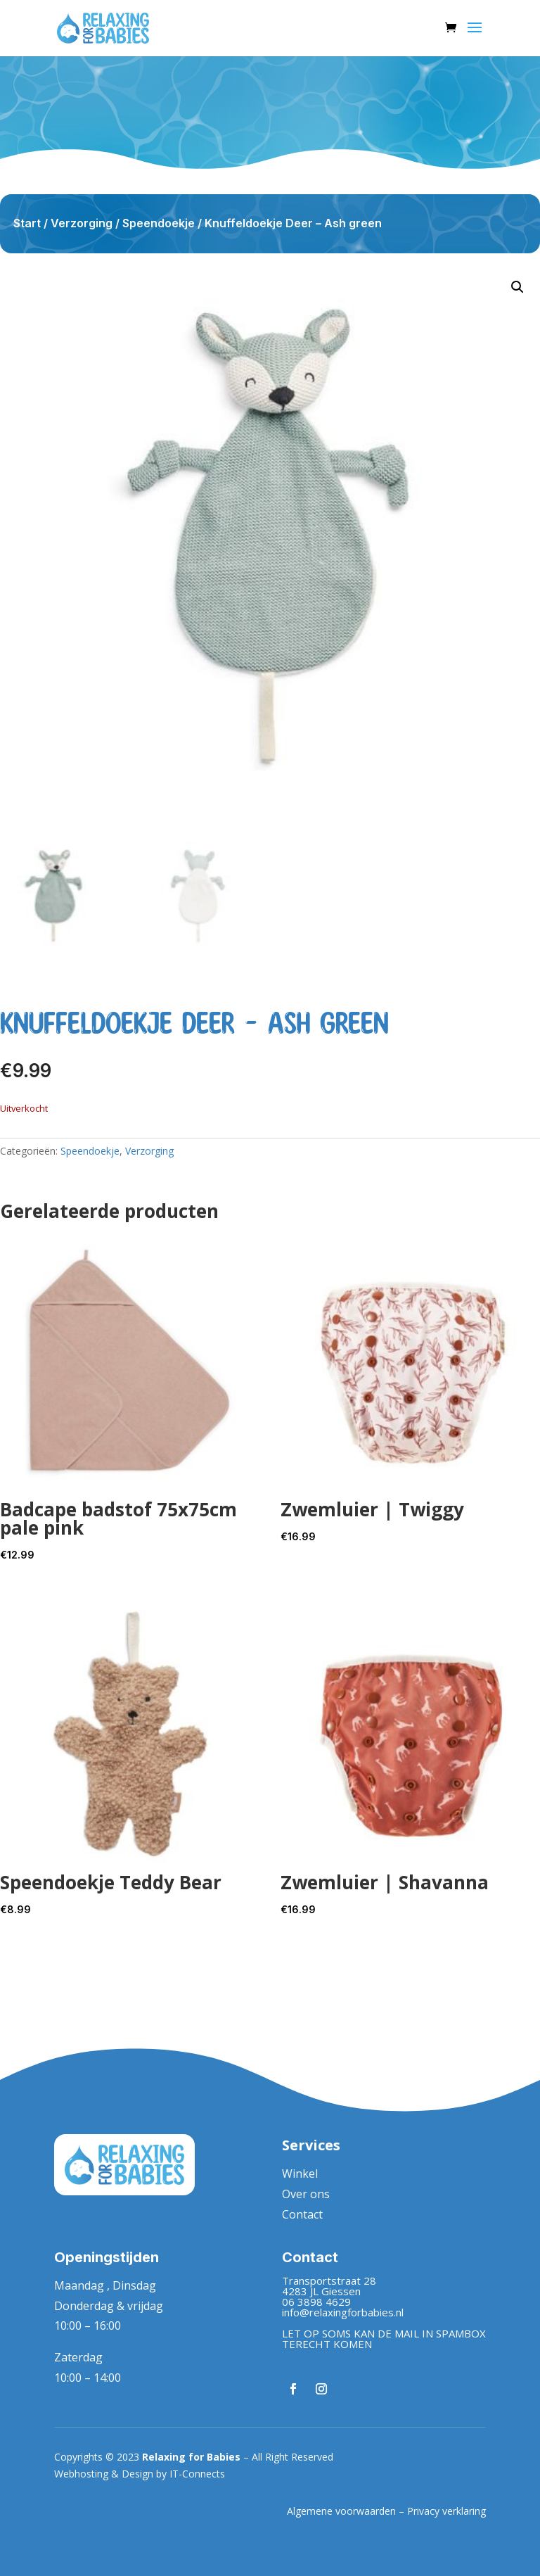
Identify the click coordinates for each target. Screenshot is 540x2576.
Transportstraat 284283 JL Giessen (329, 2285)
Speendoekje (158, 223)
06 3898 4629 (316, 2302)
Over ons (306, 2194)
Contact (302, 2214)
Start (27, 223)
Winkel (300, 2173)
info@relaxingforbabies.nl (343, 2312)
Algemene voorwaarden (341, 2511)
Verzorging (81, 223)
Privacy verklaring (446, 2511)
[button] (517, 287)
